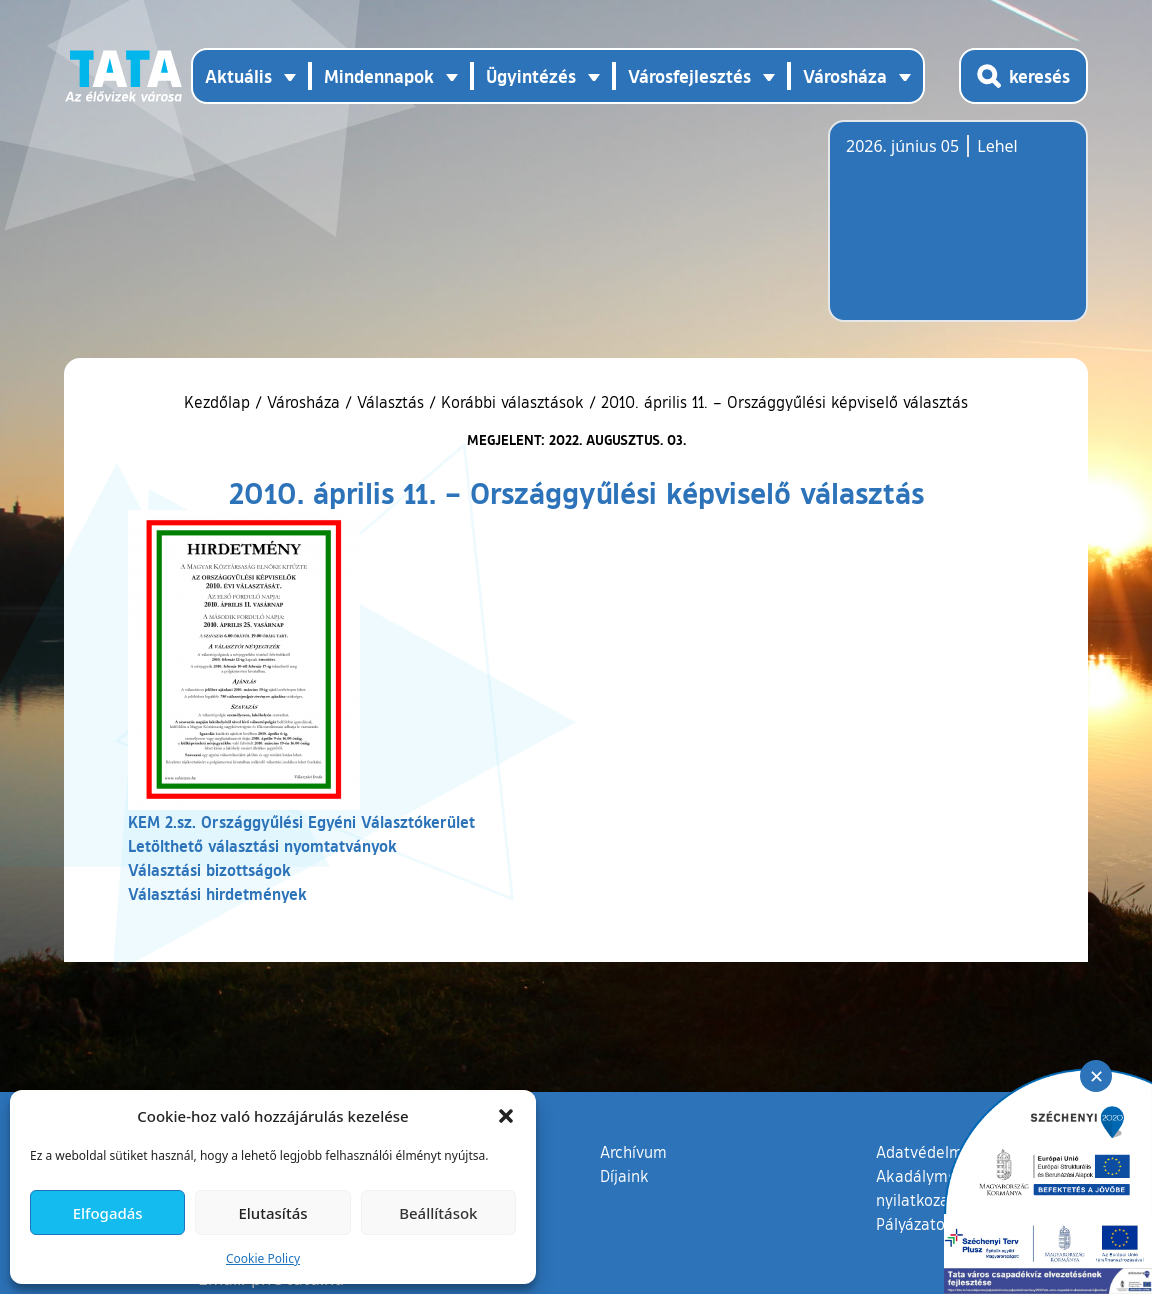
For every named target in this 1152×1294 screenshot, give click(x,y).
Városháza (303, 402)
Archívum (633, 1151)
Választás (390, 402)
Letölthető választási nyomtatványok (262, 845)
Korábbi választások (512, 402)
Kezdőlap (219, 402)
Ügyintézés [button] (531, 76)
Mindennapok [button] (379, 76)
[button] (506, 1116)
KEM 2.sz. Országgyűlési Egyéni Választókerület (301, 821)
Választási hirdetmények (217, 893)
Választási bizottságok (209, 869)
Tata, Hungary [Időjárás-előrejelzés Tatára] (958, 233)
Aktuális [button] (238, 76)
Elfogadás (108, 1213)
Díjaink (624, 1176)
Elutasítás (272, 1213)
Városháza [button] (845, 76)
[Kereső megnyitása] (1023, 76)
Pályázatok (915, 1224)
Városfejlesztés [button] (689, 76)
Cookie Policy (263, 1258)
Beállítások (438, 1213)
